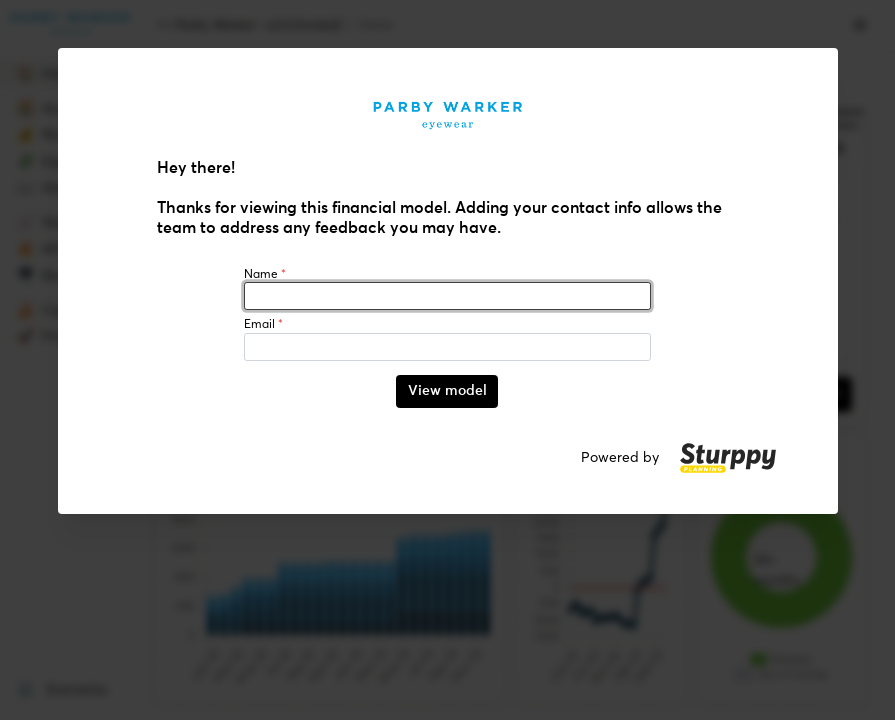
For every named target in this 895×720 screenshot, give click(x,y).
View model (447, 391)
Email (263, 324)
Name (265, 274)
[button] (727, 457)
